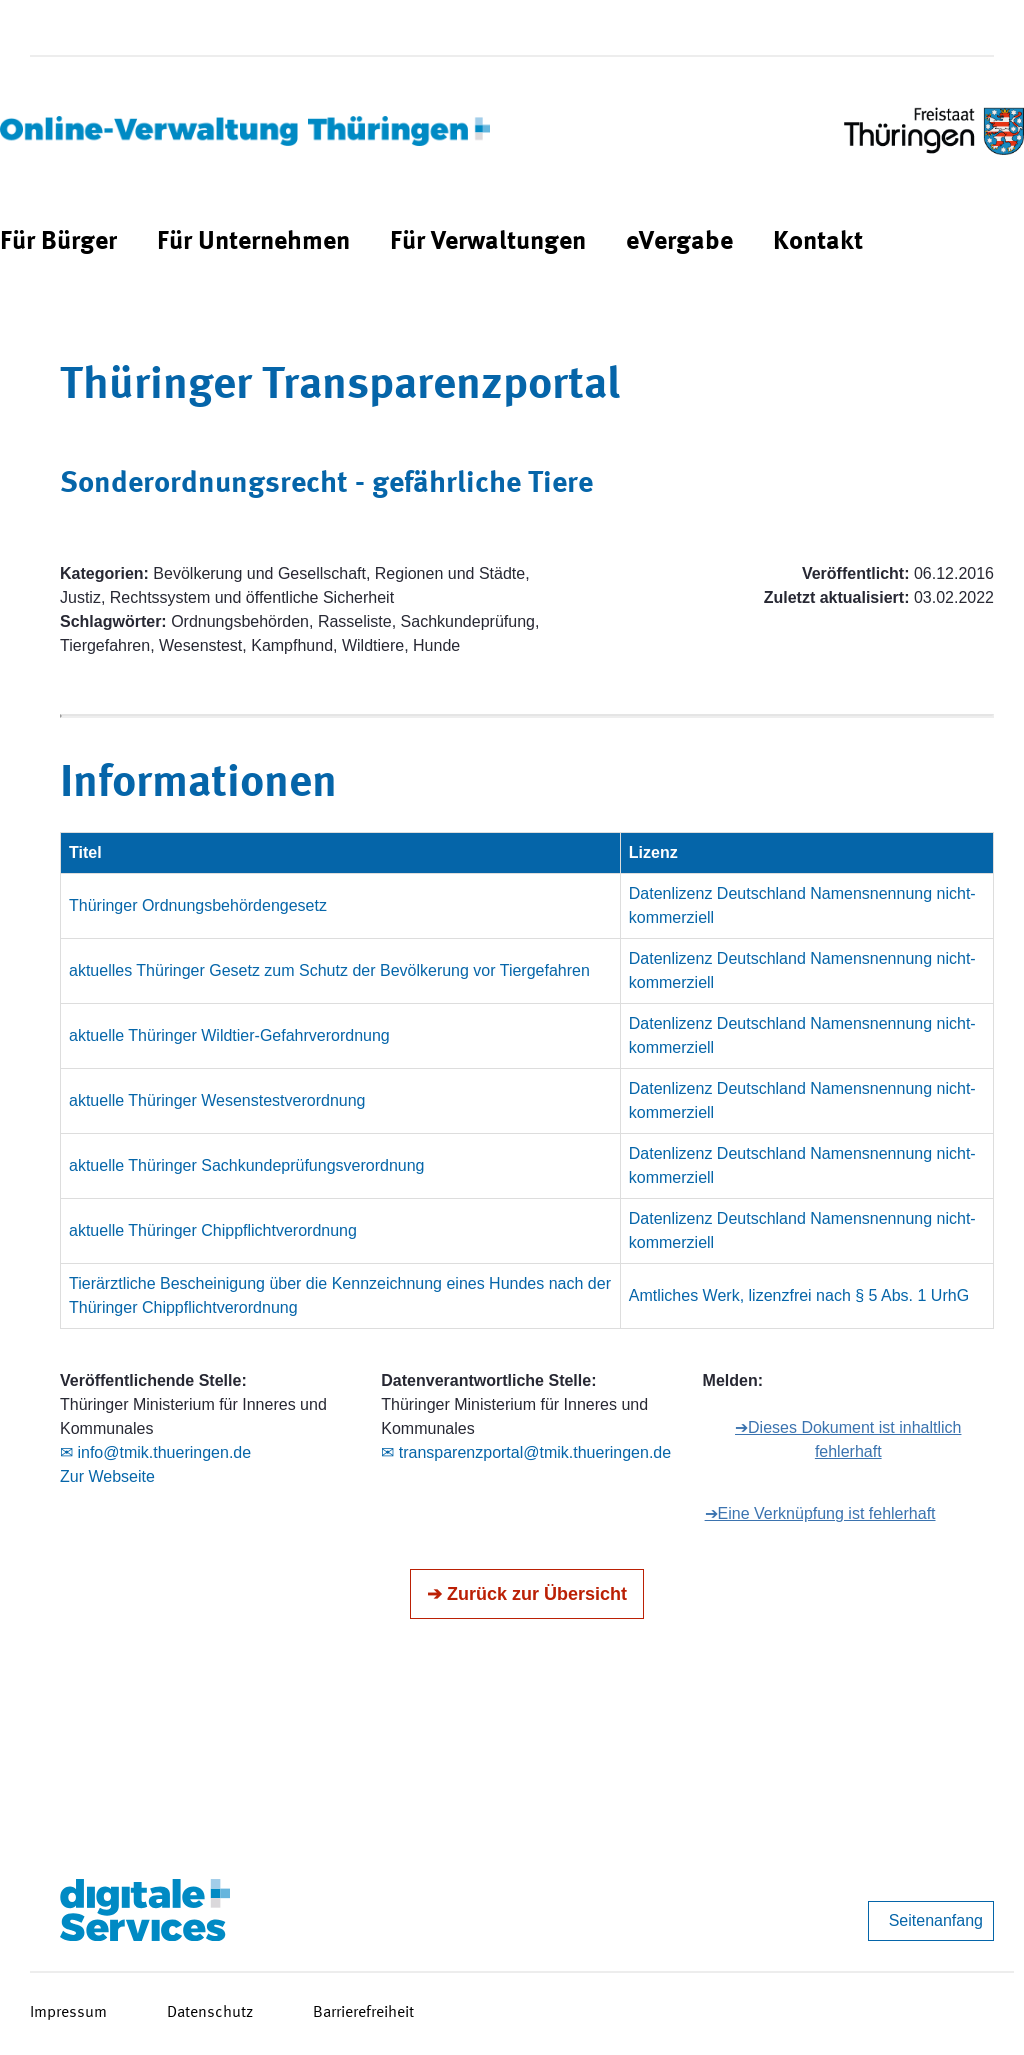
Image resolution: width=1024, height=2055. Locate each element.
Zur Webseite (107, 1476)
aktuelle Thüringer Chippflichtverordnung (213, 1230)
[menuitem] (58, 242)
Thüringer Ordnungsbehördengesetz (198, 905)
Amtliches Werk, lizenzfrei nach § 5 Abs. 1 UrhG (799, 1295)
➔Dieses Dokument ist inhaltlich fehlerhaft (848, 1439)
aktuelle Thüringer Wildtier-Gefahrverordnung (229, 1035)
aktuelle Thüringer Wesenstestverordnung (217, 1100)
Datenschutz (210, 2013)
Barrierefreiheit (363, 2013)
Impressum (68, 2013)
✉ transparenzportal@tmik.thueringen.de (526, 1452)
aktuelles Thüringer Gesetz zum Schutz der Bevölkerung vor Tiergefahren (329, 970)
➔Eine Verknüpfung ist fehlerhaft (820, 1513)
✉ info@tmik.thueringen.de (155, 1452)
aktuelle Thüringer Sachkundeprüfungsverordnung (247, 1165)
